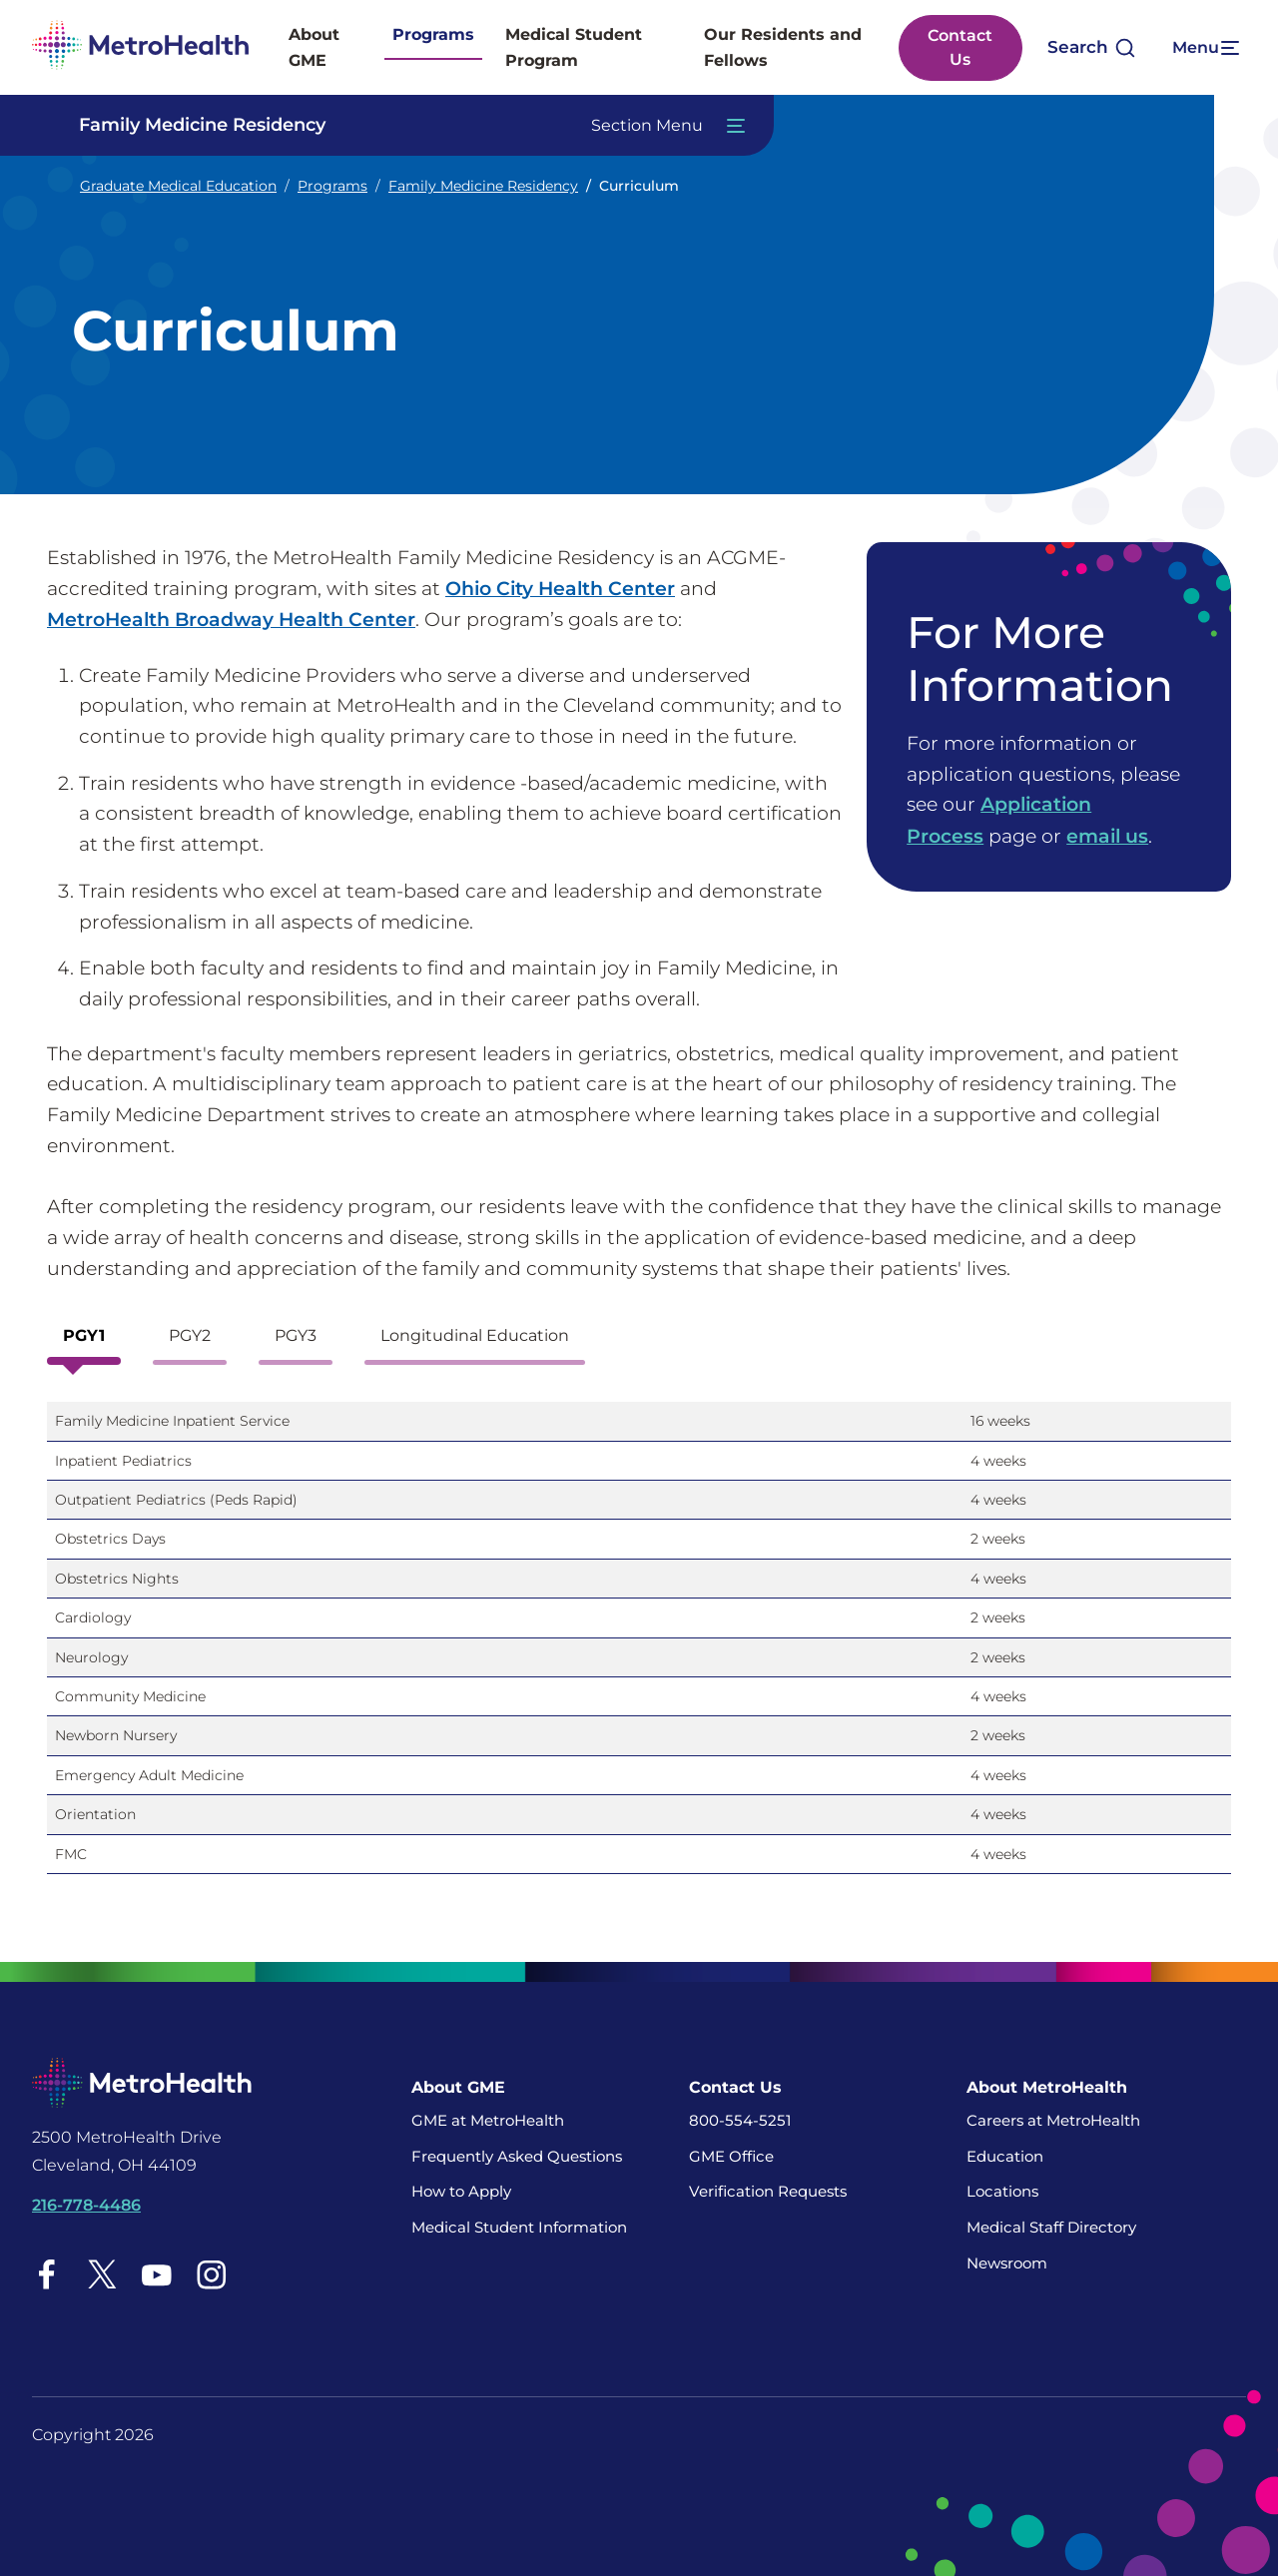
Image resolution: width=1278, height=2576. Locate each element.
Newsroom (1006, 2261)
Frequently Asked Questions (516, 2154)
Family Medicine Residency (483, 186)
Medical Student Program (573, 47)
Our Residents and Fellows (783, 47)
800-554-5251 (740, 2119)
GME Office (731, 2154)
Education (1004, 2154)
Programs (433, 34)
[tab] (84, 1340)
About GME (314, 47)
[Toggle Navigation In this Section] (403, 125)
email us (1107, 835)
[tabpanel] (639, 1645)
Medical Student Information (519, 2226)
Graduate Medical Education (178, 186)
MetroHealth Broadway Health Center (231, 619)
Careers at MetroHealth (1053, 2119)
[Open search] (1090, 47)
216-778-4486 (86, 2204)
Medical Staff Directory (1051, 2226)
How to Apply (461, 2190)
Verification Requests (768, 2190)
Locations (1002, 2190)
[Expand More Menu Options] (1203, 48)
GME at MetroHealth (487, 2119)
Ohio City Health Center (560, 588)
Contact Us (960, 47)
